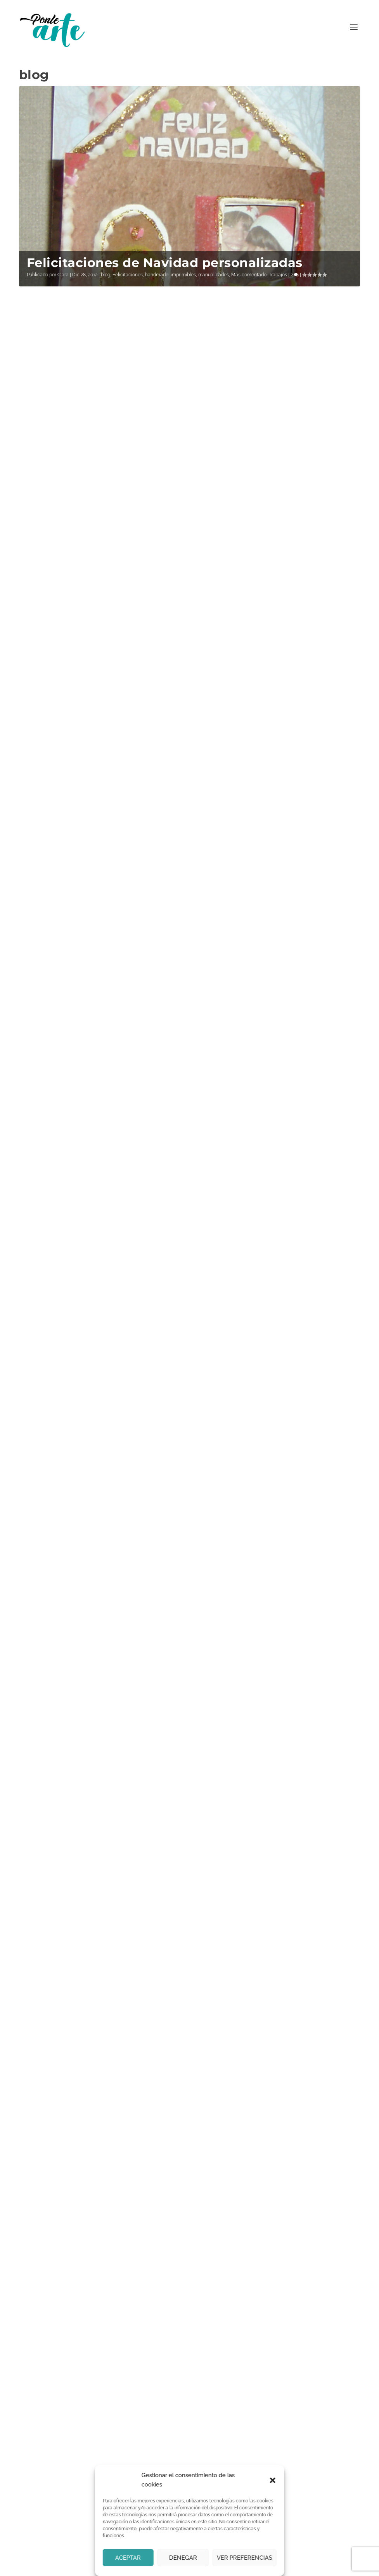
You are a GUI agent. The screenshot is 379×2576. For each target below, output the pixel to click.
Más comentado (249, 274)
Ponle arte (62, 2567)
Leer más (44, 471)
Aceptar (128, 2557)
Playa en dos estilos (267, 1014)
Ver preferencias (244, 2557)
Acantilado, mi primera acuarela (84, 611)
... (319, 1499)
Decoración (103, 1008)
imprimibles (183, 274)
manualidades (213, 274)
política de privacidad (266, 1955)
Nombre (42, 2216)
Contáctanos (44, 2398)
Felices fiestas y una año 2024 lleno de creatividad (269, 417)
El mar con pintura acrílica (89, 1385)
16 (335, 1499)
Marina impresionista (273, 1412)
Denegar (183, 2557)
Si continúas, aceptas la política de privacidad (160, 1572)
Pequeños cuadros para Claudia (89, 412)
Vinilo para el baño (89, 993)
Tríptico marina (253, 825)
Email (99, 1545)
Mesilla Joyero (74, 1182)
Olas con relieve (80, 805)
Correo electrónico (55, 2256)
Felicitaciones (127, 274)
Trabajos (278, 274)
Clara (63, 274)
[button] (273, 2480)
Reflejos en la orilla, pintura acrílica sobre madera (273, 626)
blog (105, 274)
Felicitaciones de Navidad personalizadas (165, 262)
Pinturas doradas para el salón (275, 1218)
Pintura (99, 631)
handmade (156, 274)
